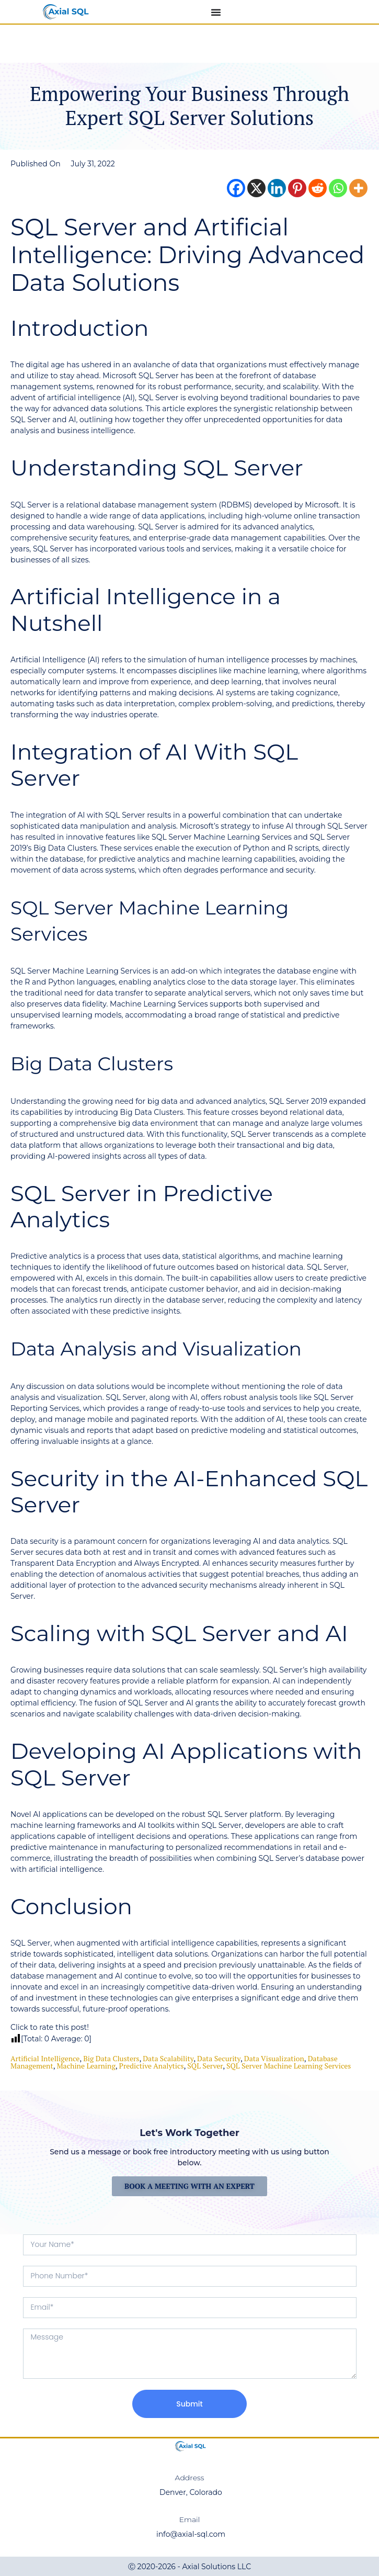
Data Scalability (168, 2058)
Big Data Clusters (111, 2058)
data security (218, 2058)
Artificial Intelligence (44, 2058)
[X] (256, 188)
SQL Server (205, 2066)
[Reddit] (317, 188)
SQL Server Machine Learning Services (288, 2066)
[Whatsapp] (338, 188)
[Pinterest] (297, 188)
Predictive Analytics (151, 2066)
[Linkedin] (277, 188)
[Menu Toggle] (216, 12)
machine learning (85, 2066)
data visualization (274, 2058)
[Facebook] (236, 188)
